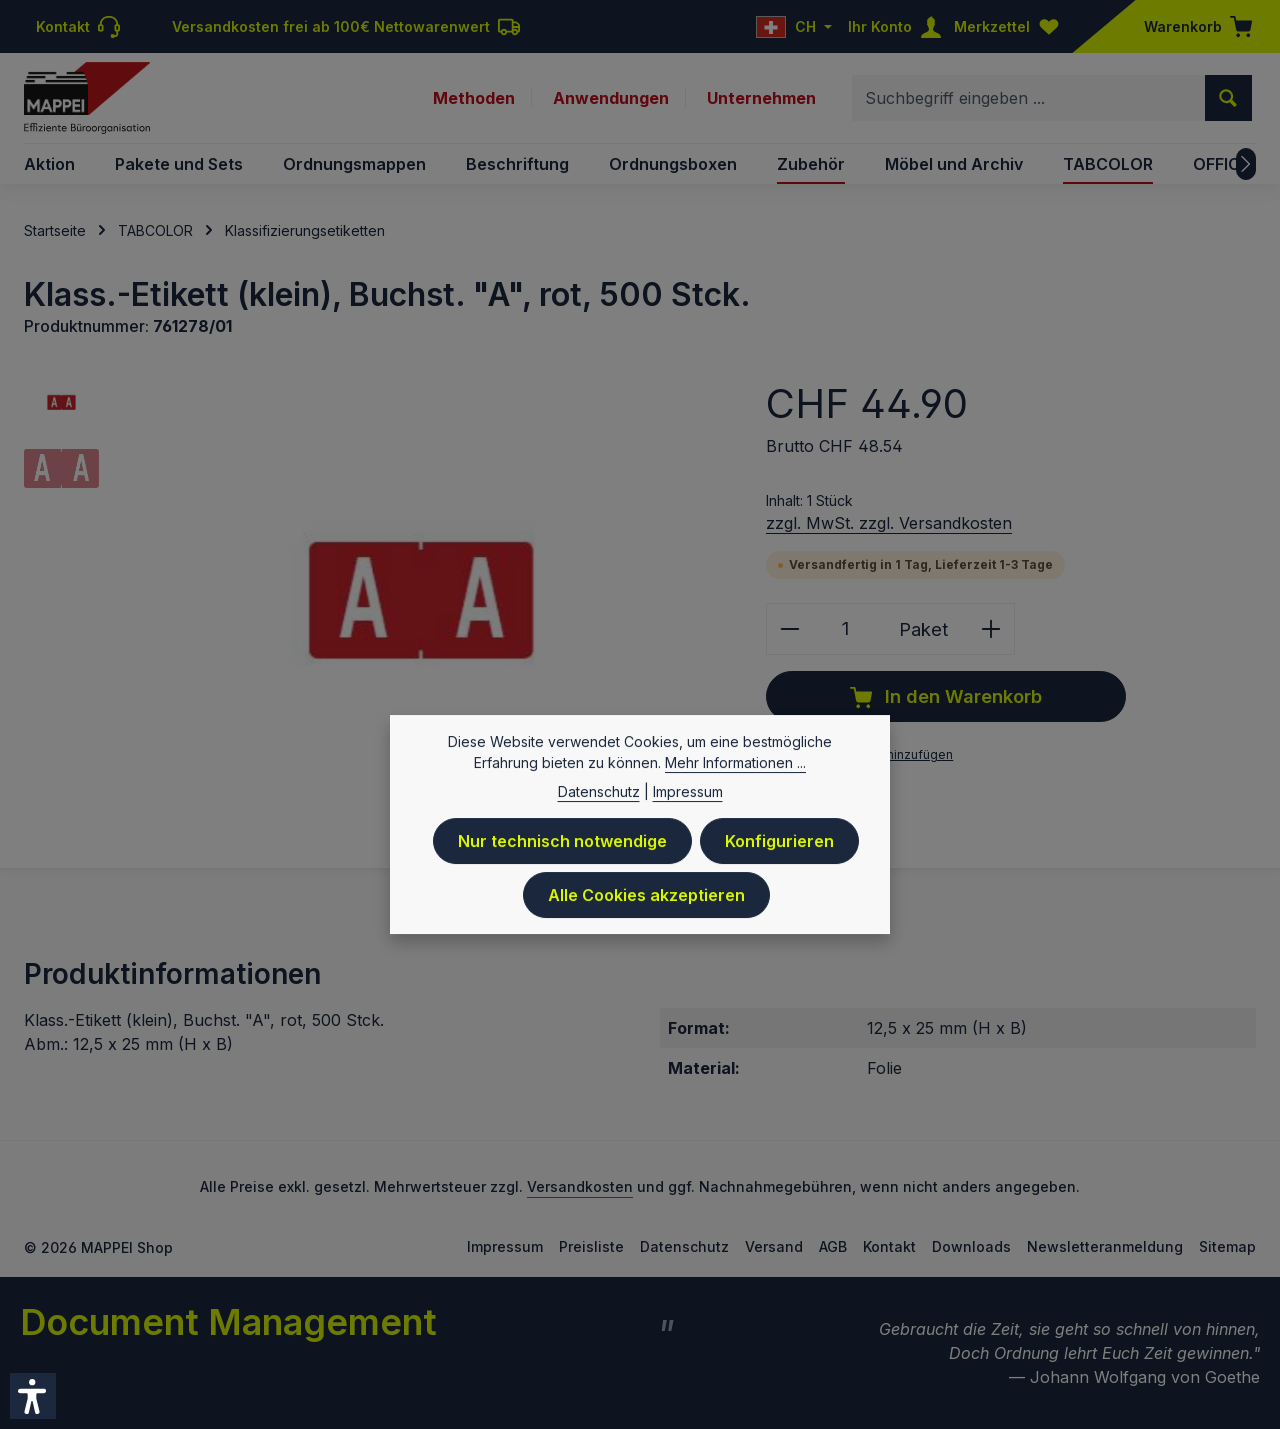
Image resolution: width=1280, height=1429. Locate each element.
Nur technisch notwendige (562, 845)
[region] (375, 601)
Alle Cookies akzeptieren (646, 899)
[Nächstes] (1246, 164)
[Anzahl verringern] (789, 628)
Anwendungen (611, 98)
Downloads (971, 1246)
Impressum (505, 1246)
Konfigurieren (779, 845)
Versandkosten (580, 1186)
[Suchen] (1228, 98)
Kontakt (889, 1246)
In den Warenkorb (946, 697)
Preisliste (591, 1246)
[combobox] (1029, 98)
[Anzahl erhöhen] (991, 628)
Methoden (474, 98)
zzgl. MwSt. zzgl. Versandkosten (889, 523)
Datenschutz (684, 1246)
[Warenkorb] (1192, 26)
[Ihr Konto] (899, 26)
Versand (774, 1246)
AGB (833, 1246)
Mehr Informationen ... (735, 766)
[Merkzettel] (1011, 26)
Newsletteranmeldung (1105, 1246)
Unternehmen (761, 98)
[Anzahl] (846, 628)
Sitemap (1227, 1246)
